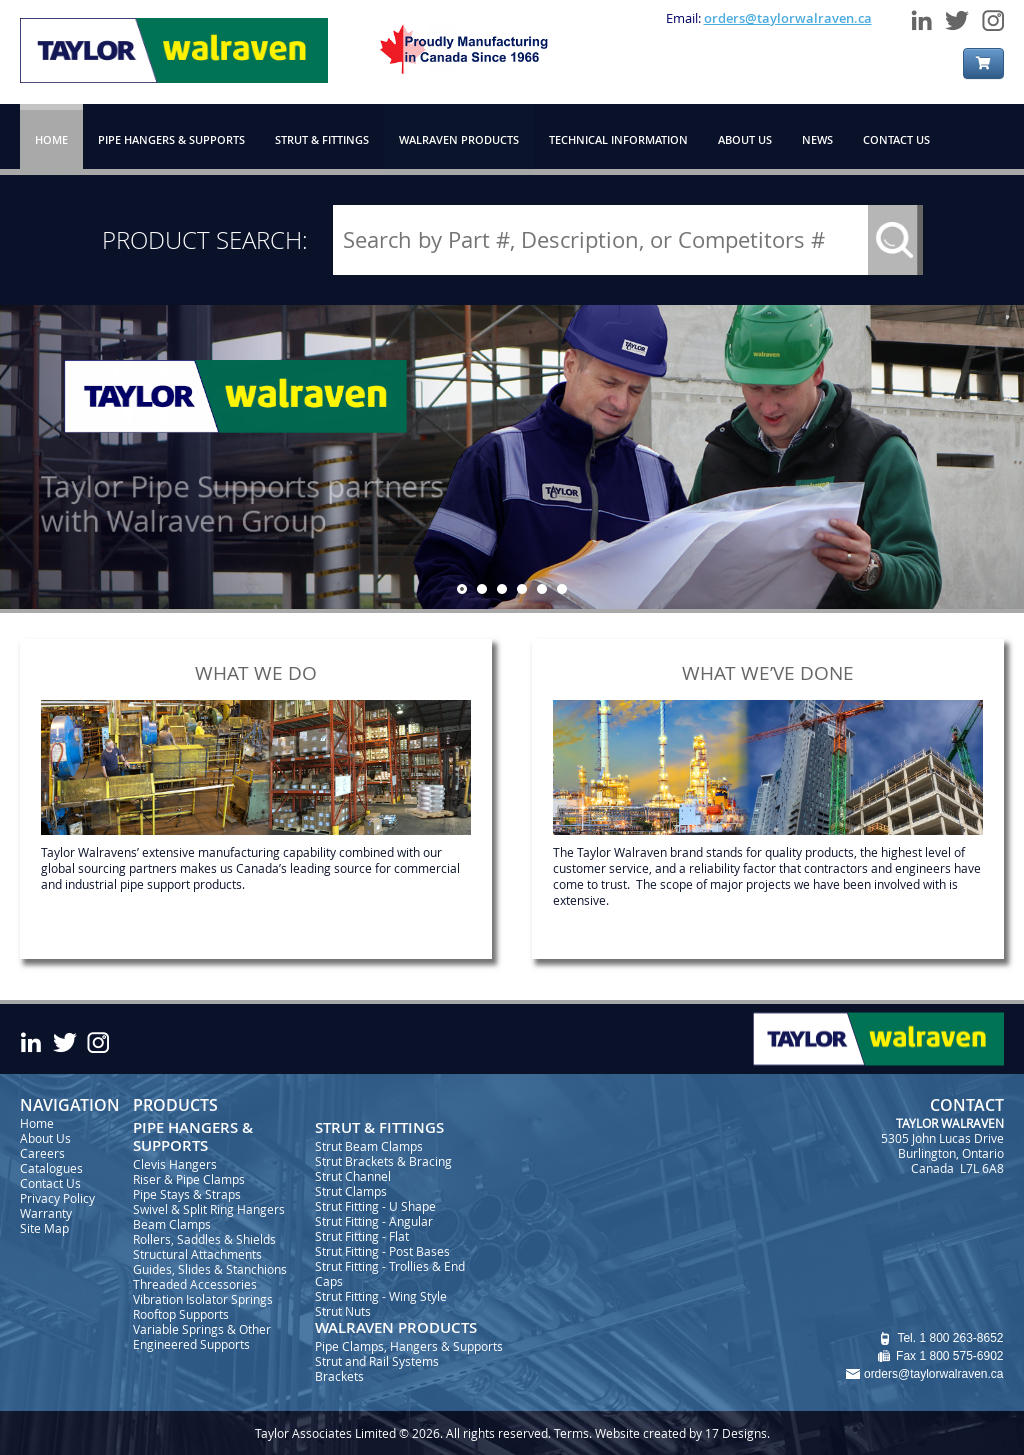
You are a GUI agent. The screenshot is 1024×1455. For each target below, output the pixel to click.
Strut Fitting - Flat (362, 1236)
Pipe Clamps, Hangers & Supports (409, 1346)
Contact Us (50, 1183)
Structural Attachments (197, 1254)
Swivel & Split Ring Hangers (209, 1209)
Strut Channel (353, 1176)
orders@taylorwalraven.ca (788, 18)
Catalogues (51, 1168)
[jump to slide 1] (462, 589)
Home (37, 1123)
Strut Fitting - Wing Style (381, 1296)
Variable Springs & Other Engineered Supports (202, 1336)
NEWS (817, 139)
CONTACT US (896, 139)
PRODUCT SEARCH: (205, 240)
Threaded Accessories (195, 1284)
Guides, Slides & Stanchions (210, 1269)
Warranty (46, 1213)
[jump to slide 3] (502, 589)
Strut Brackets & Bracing (383, 1161)
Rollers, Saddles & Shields (204, 1239)
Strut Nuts (343, 1311)
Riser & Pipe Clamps (189, 1179)
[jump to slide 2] (482, 589)
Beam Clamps (172, 1224)
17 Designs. (737, 1433)
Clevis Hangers (175, 1164)
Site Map (44, 1228)
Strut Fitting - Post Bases (382, 1251)
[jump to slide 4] (522, 589)
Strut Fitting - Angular (374, 1221)
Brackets (339, 1376)
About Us (45, 1138)
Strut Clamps (351, 1191)
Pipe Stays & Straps (187, 1194)
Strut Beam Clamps (369, 1146)
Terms (571, 1433)
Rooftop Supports (181, 1314)
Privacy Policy (57, 1198)
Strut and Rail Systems (377, 1361)
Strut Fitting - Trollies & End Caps (390, 1273)
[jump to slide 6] (562, 589)
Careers (42, 1153)
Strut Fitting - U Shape (375, 1206)
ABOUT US (745, 139)
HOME (51, 139)
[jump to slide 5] (542, 589)
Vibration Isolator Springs (203, 1299)
